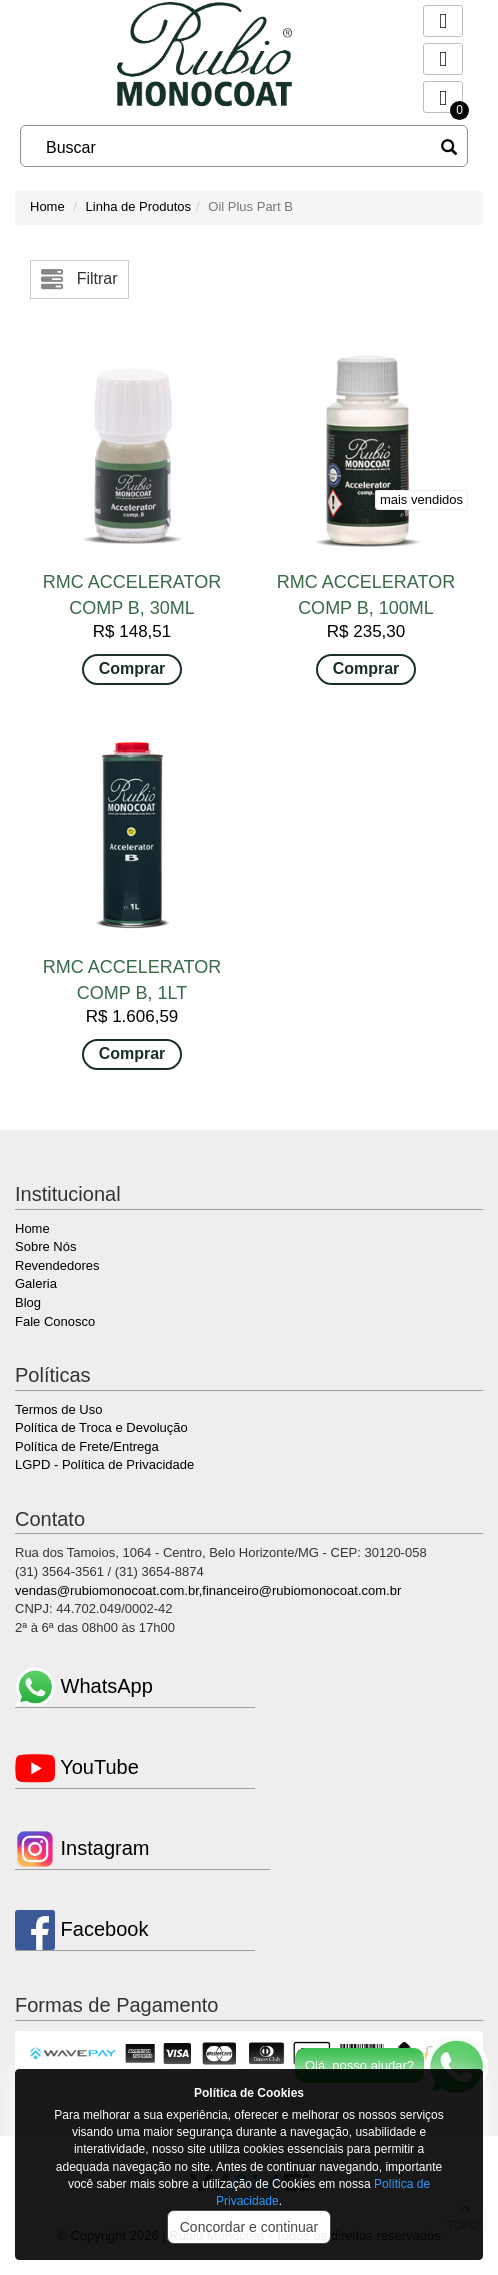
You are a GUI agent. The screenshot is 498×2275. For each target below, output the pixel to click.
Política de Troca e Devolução (101, 1427)
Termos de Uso (58, 1409)
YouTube (77, 1767)
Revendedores (57, 1265)
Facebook (81, 1929)
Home (47, 206)
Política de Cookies (249, 2093)
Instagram (82, 1848)
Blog (28, 1302)
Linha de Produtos (139, 206)
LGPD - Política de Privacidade (104, 1464)
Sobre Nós (45, 1246)
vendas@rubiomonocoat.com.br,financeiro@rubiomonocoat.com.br (208, 1590)
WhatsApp (84, 1686)
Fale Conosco (55, 1321)
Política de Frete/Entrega (87, 1446)
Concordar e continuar (249, 2227)
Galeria (36, 1283)
